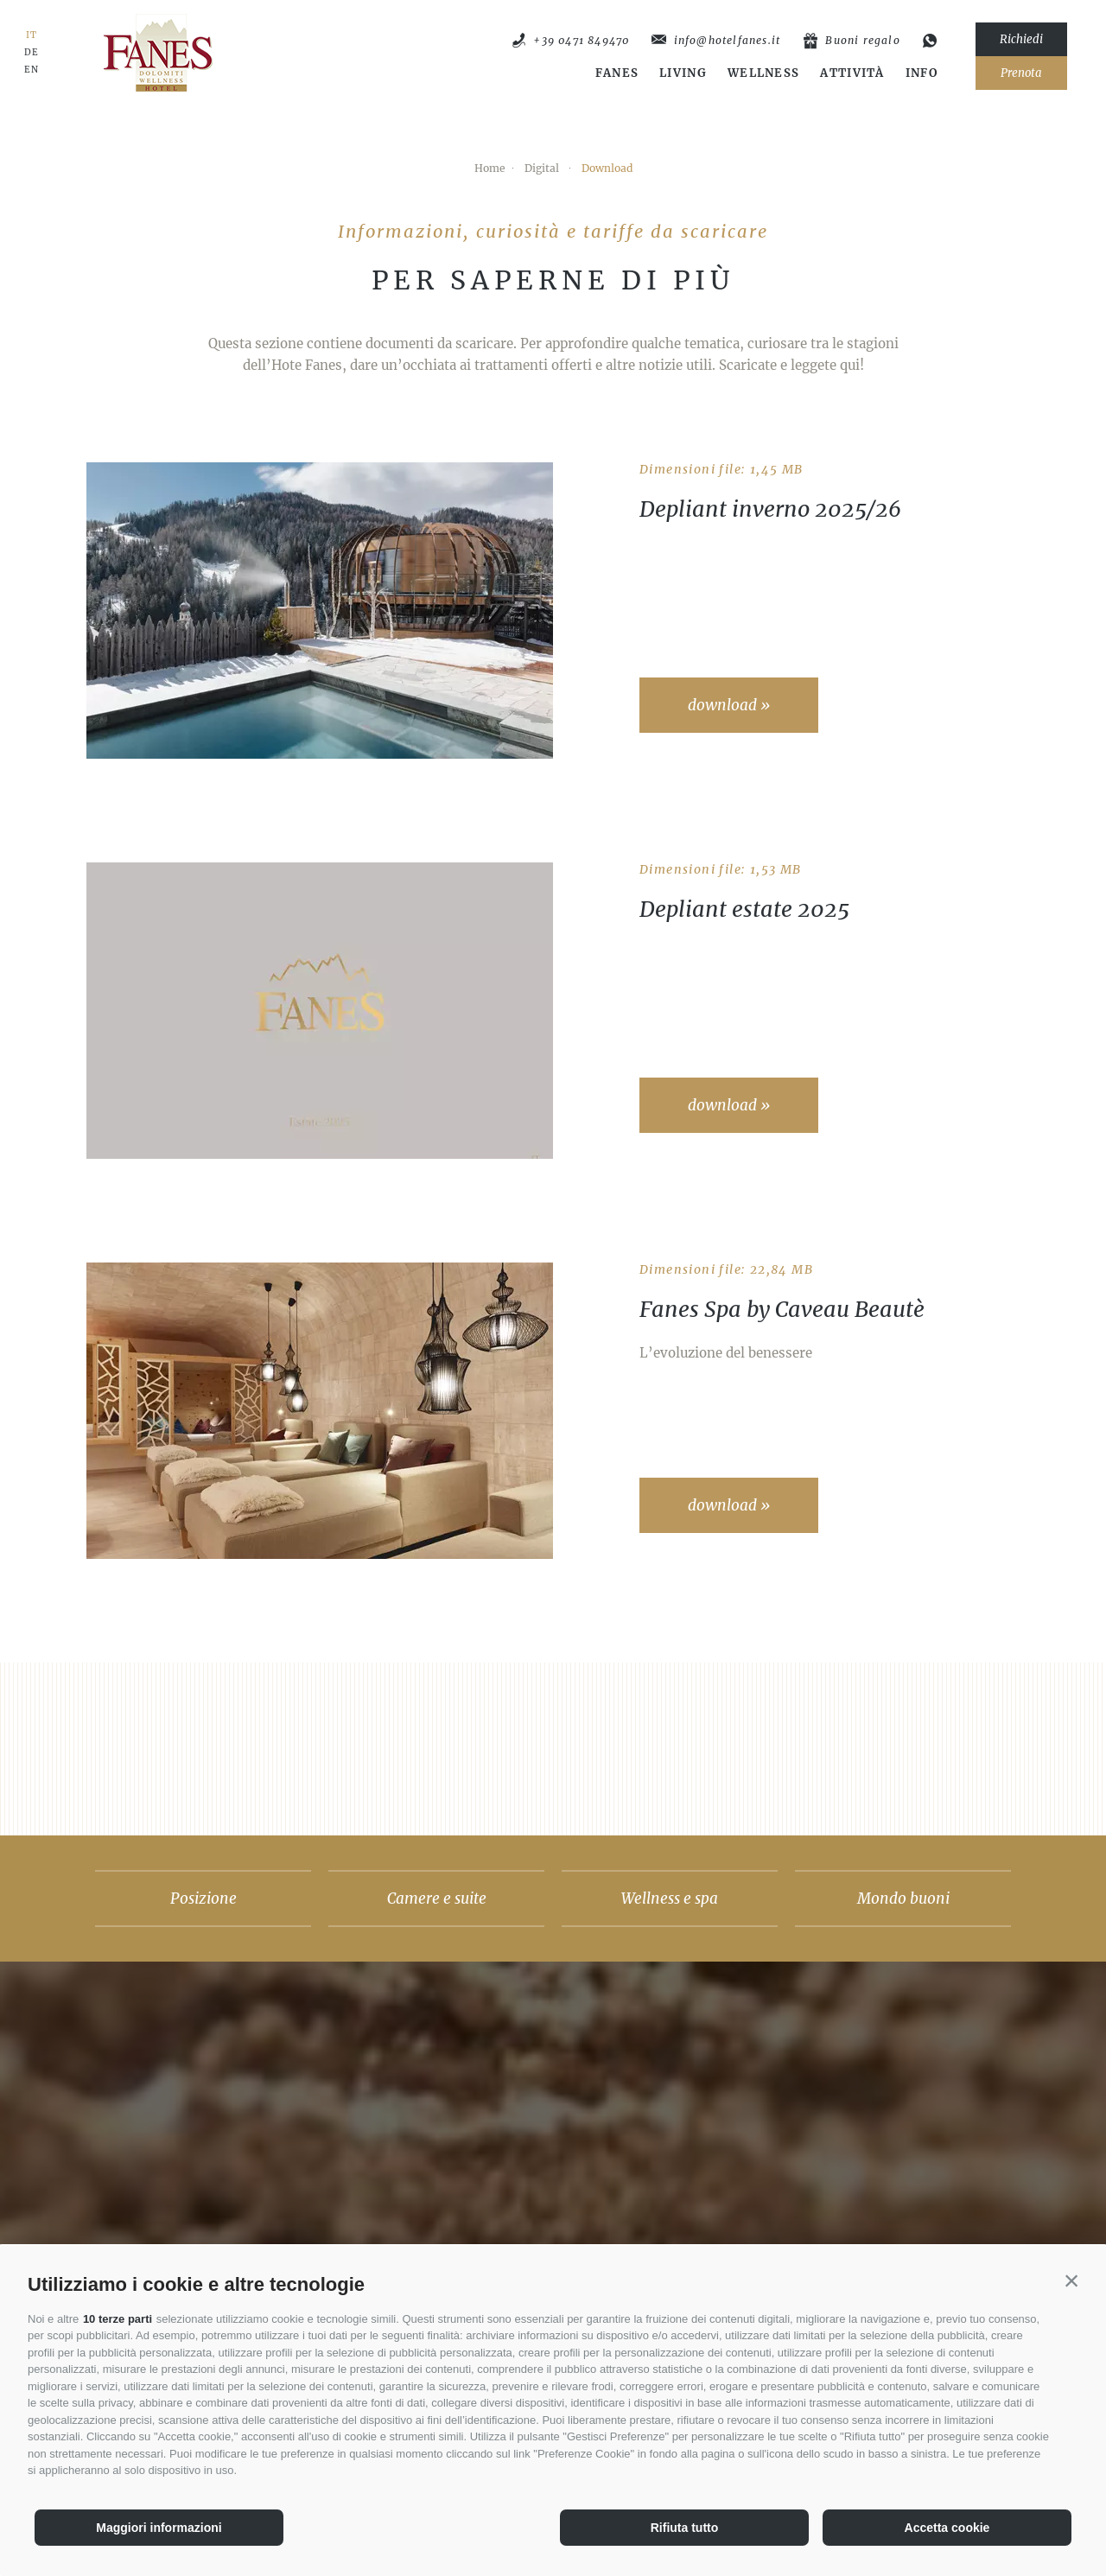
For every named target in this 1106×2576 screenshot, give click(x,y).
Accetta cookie (947, 2528)
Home (489, 168)
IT (31, 35)
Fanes (617, 73)
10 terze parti (117, 2318)
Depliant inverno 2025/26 (770, 509)
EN (31, 70)
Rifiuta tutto (685, 2528)
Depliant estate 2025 (744, 909)
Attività (852, 73)
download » (729, 705)
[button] (1071, 2280)
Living (683, 73)
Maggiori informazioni (158, 2528)
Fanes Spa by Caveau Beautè (782, 1309)
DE (31, 53)
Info (922, 73)
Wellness (763, 73)
